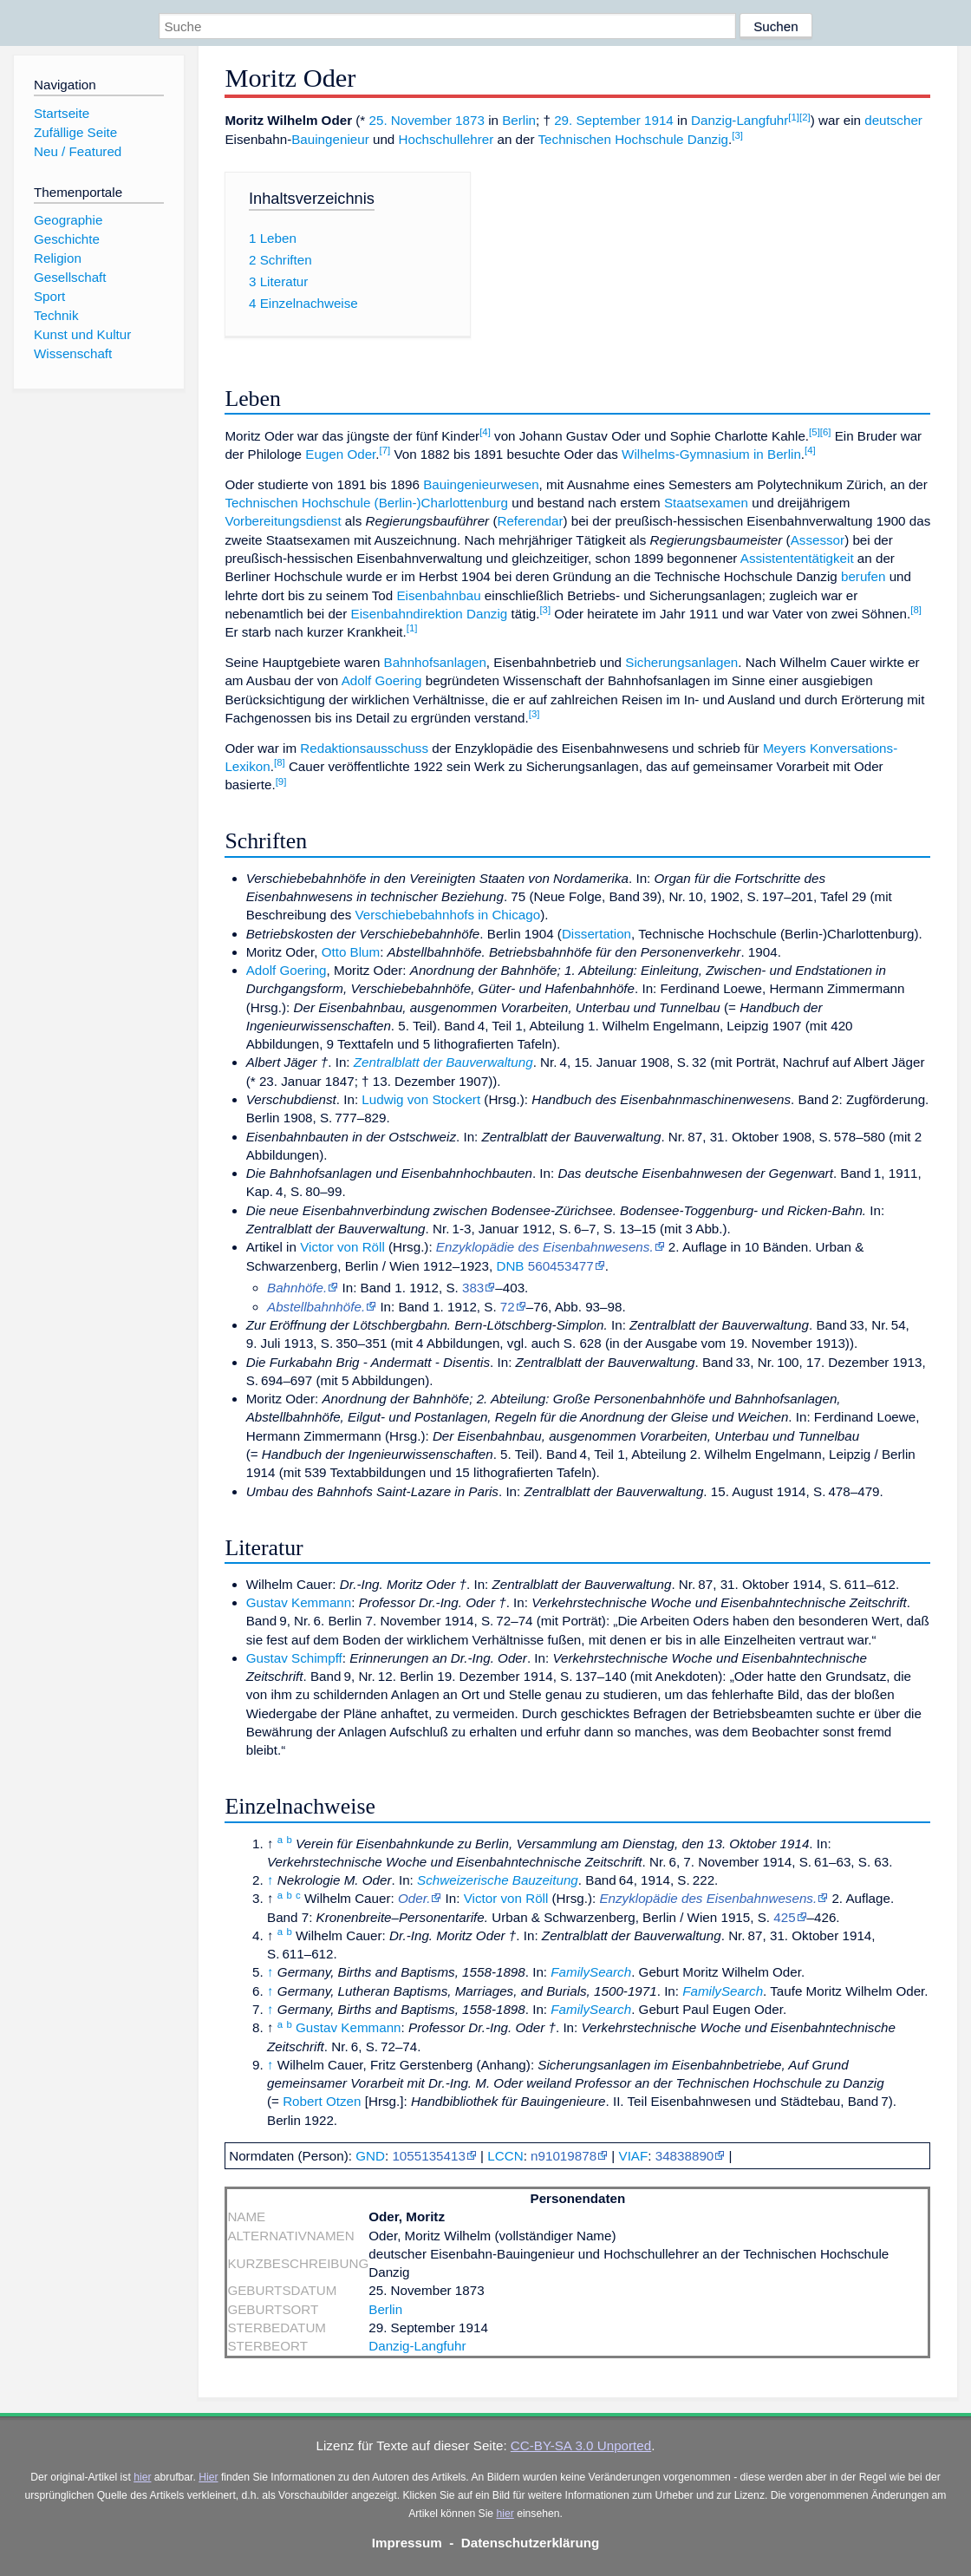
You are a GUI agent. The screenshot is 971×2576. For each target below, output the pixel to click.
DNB (510, 1266)
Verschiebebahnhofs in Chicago (448, 914)
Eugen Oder (340, 454)
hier (142, 2477)
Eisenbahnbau (438, 595)
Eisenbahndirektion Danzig (429, 613)
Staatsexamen (706, 502)
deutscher (893, 120)
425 (784, 1917)
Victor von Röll (342, 1246)
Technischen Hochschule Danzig (633, 139)
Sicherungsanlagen (681, 662)
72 (507, 1306)
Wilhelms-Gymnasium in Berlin (711, 454)
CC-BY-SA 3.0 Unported (581, 2445)
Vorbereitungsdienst (283, 520)
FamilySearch (591, 1972)
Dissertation (596, 933)
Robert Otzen (322, 2101)
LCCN (505, 2155)
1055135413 (428, 2155)
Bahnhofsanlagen (435, 662)
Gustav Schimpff (294, 1658)
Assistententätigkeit (797, 558)
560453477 (561, 1266)
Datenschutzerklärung (530, 2542)
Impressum (407, 2542)
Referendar (530, 520)
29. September (597, 120)
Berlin (519, 120)
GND (370, 2155)
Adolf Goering (382, 680)
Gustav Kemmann (299, 1602)
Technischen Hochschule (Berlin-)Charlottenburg (366, 502)
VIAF (633, 2155)
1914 (659, 120)
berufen (863, 576)
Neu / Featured (77, 151)
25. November (409, 120)
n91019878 (563, 2155)
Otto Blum (351, 952)
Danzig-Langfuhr (739, 120)
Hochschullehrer (446, 139)
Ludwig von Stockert (421, 1099)
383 (473, 1287)
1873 (470, 120)
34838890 (684, 2155)
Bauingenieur (330, 139)
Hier (208, 2477)
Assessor (817, 540)
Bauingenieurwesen (480, 484)
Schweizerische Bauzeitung (497, 1880)
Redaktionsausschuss (364, 748)
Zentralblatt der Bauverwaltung (443, 1062)
